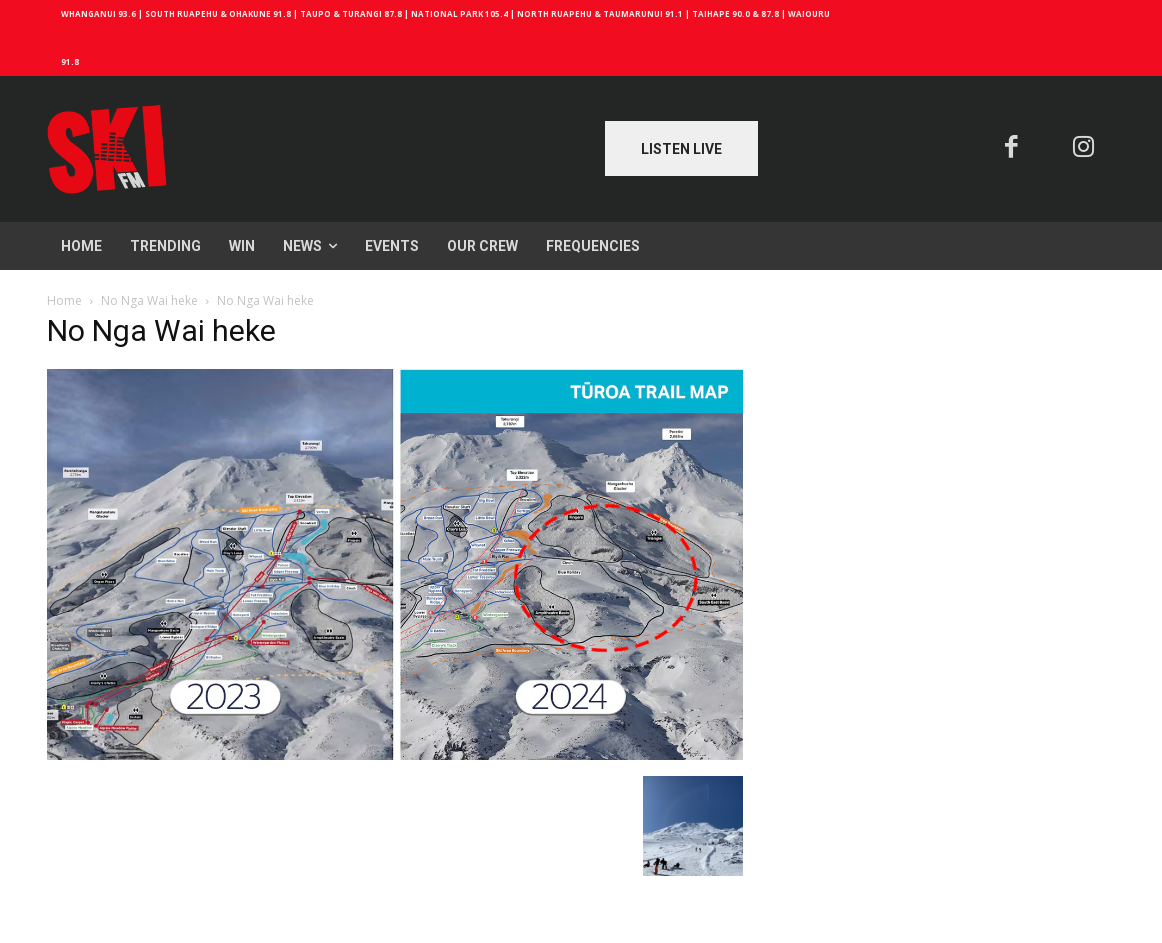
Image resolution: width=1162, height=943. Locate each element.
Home (64, 300)
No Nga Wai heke (149, 300)
